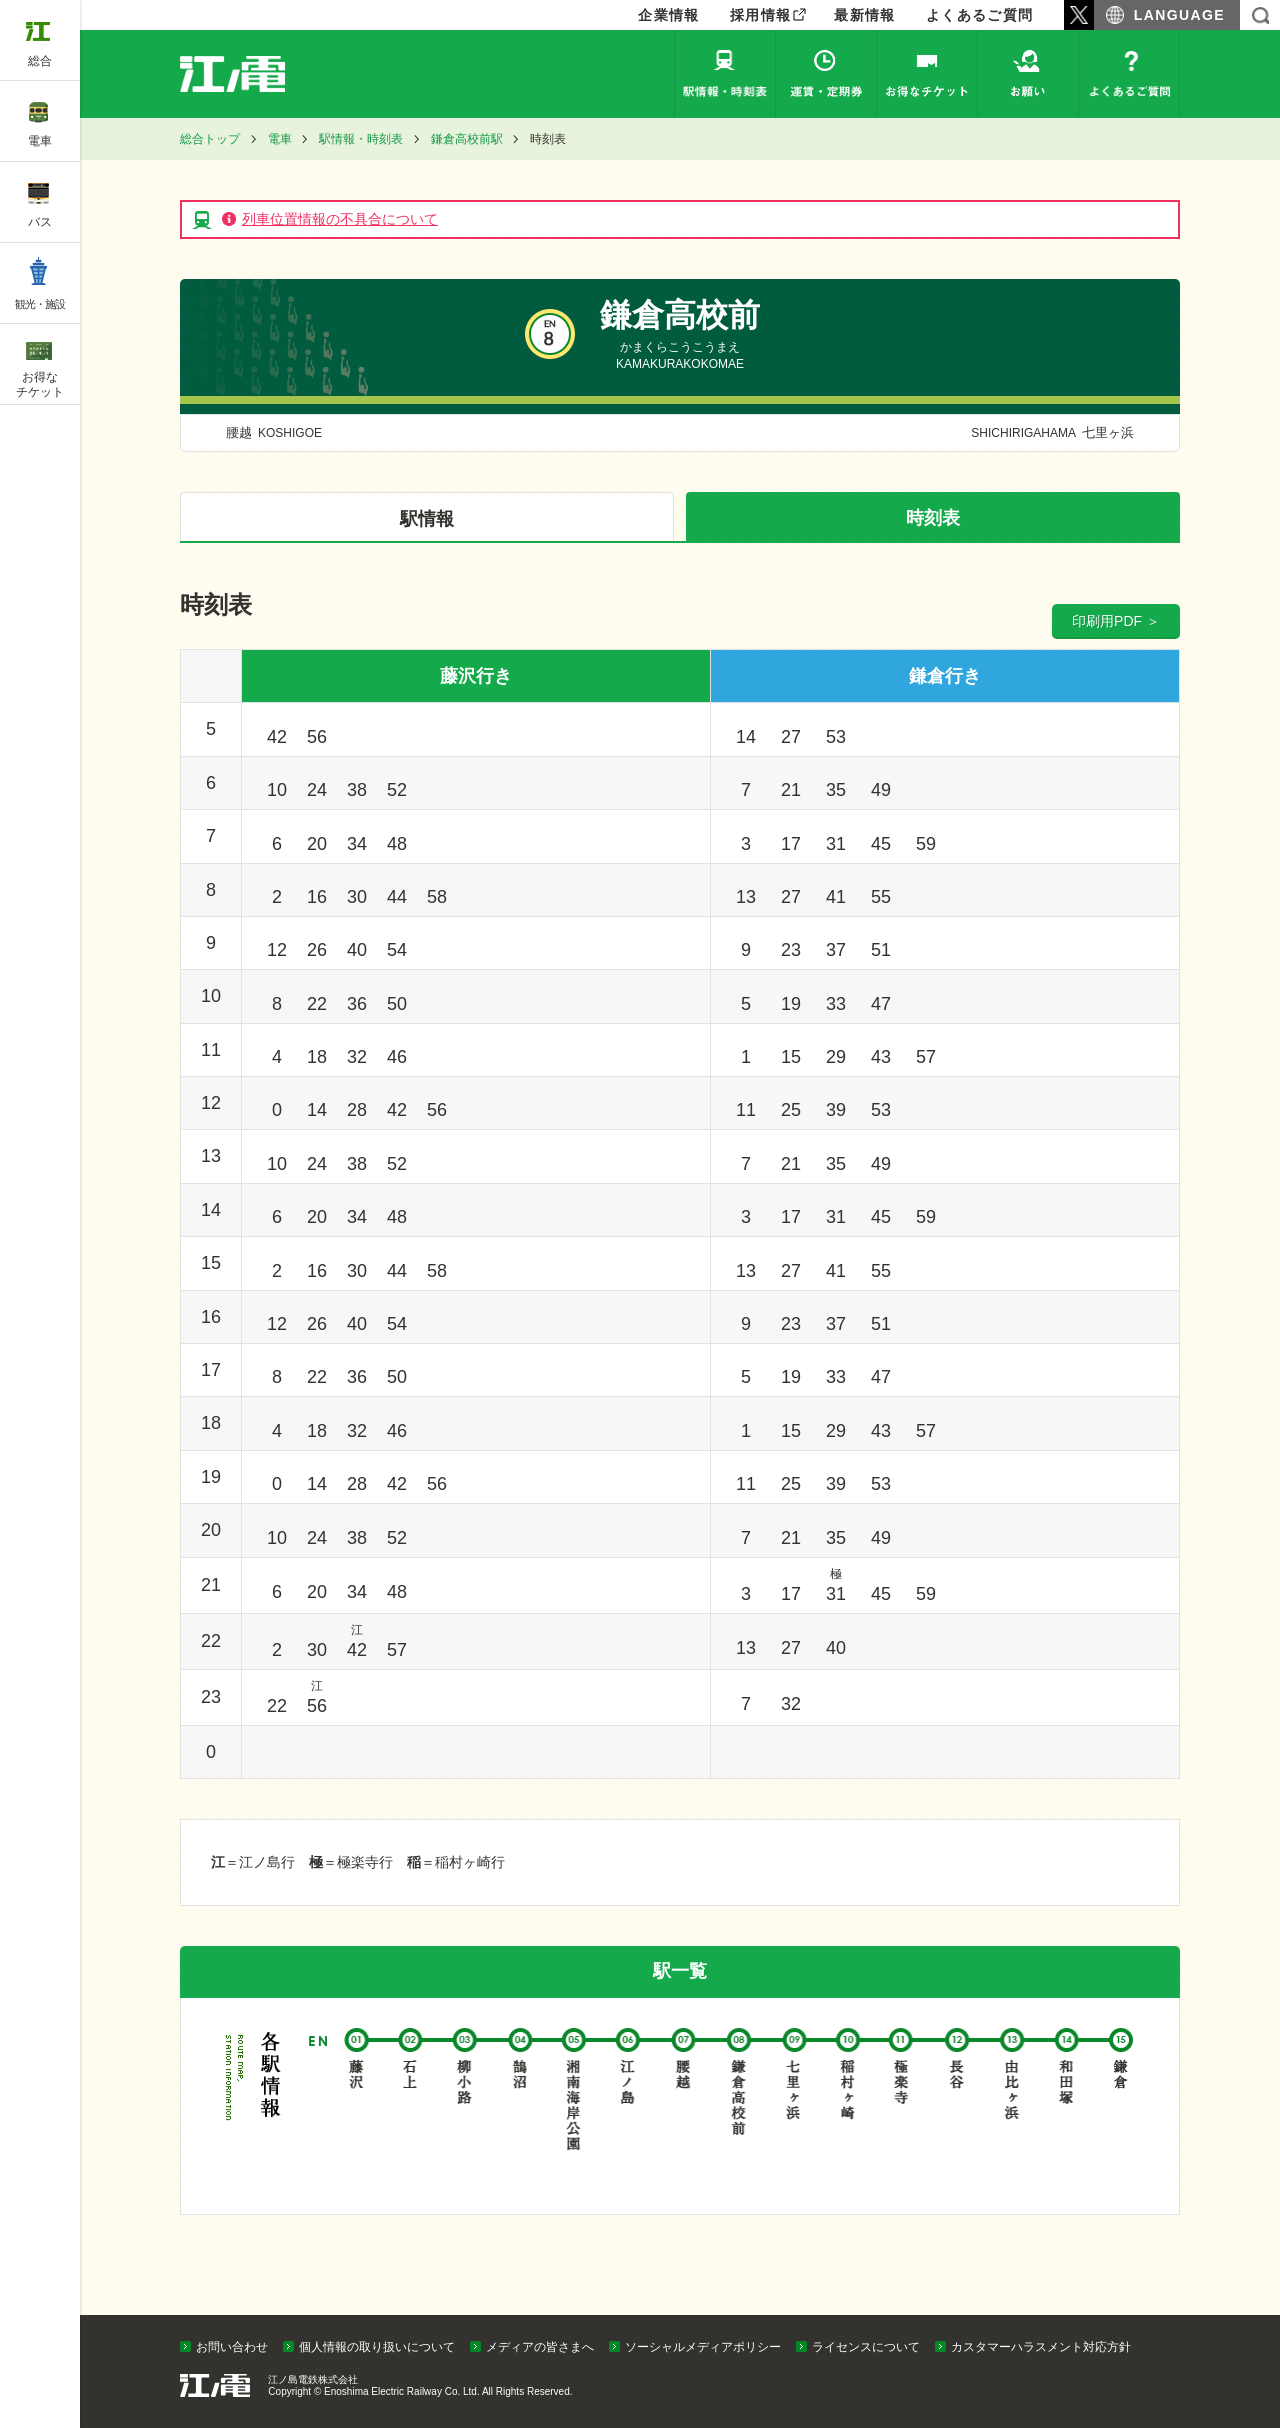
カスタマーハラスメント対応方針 (1041, 2347)
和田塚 (1067, 2105)
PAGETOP (1227, 2310)
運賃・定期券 (826, 74)
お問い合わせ (232, 2347)
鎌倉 (1121, 2105)
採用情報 (761, 15)
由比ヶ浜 (1012, 2105)
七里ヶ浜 (1050, 432)
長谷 (957, 2105)
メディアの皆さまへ (540, 2347)
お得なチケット (927, 74)
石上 (412, 2105)
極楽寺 (903, 2105)
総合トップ (210, 139)
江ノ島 (630, 2105)
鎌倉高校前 (739, 2105)
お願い (1028, 74)
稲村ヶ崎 (848, 2105)
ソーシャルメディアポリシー (703, 2347)
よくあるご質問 (980, 15)
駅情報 (427, 519)
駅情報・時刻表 (725, 74)
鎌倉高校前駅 (467, 139)
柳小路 (466, 2105)
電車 (280, 139)
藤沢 (357, 2105)
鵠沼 (521, 2105)
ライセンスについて (866, 2347)
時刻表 (933, 518)
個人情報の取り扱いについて (377, 2347)
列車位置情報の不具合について (340, 219)
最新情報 (865, 15)
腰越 (275, 432)
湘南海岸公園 (575, 2105)
